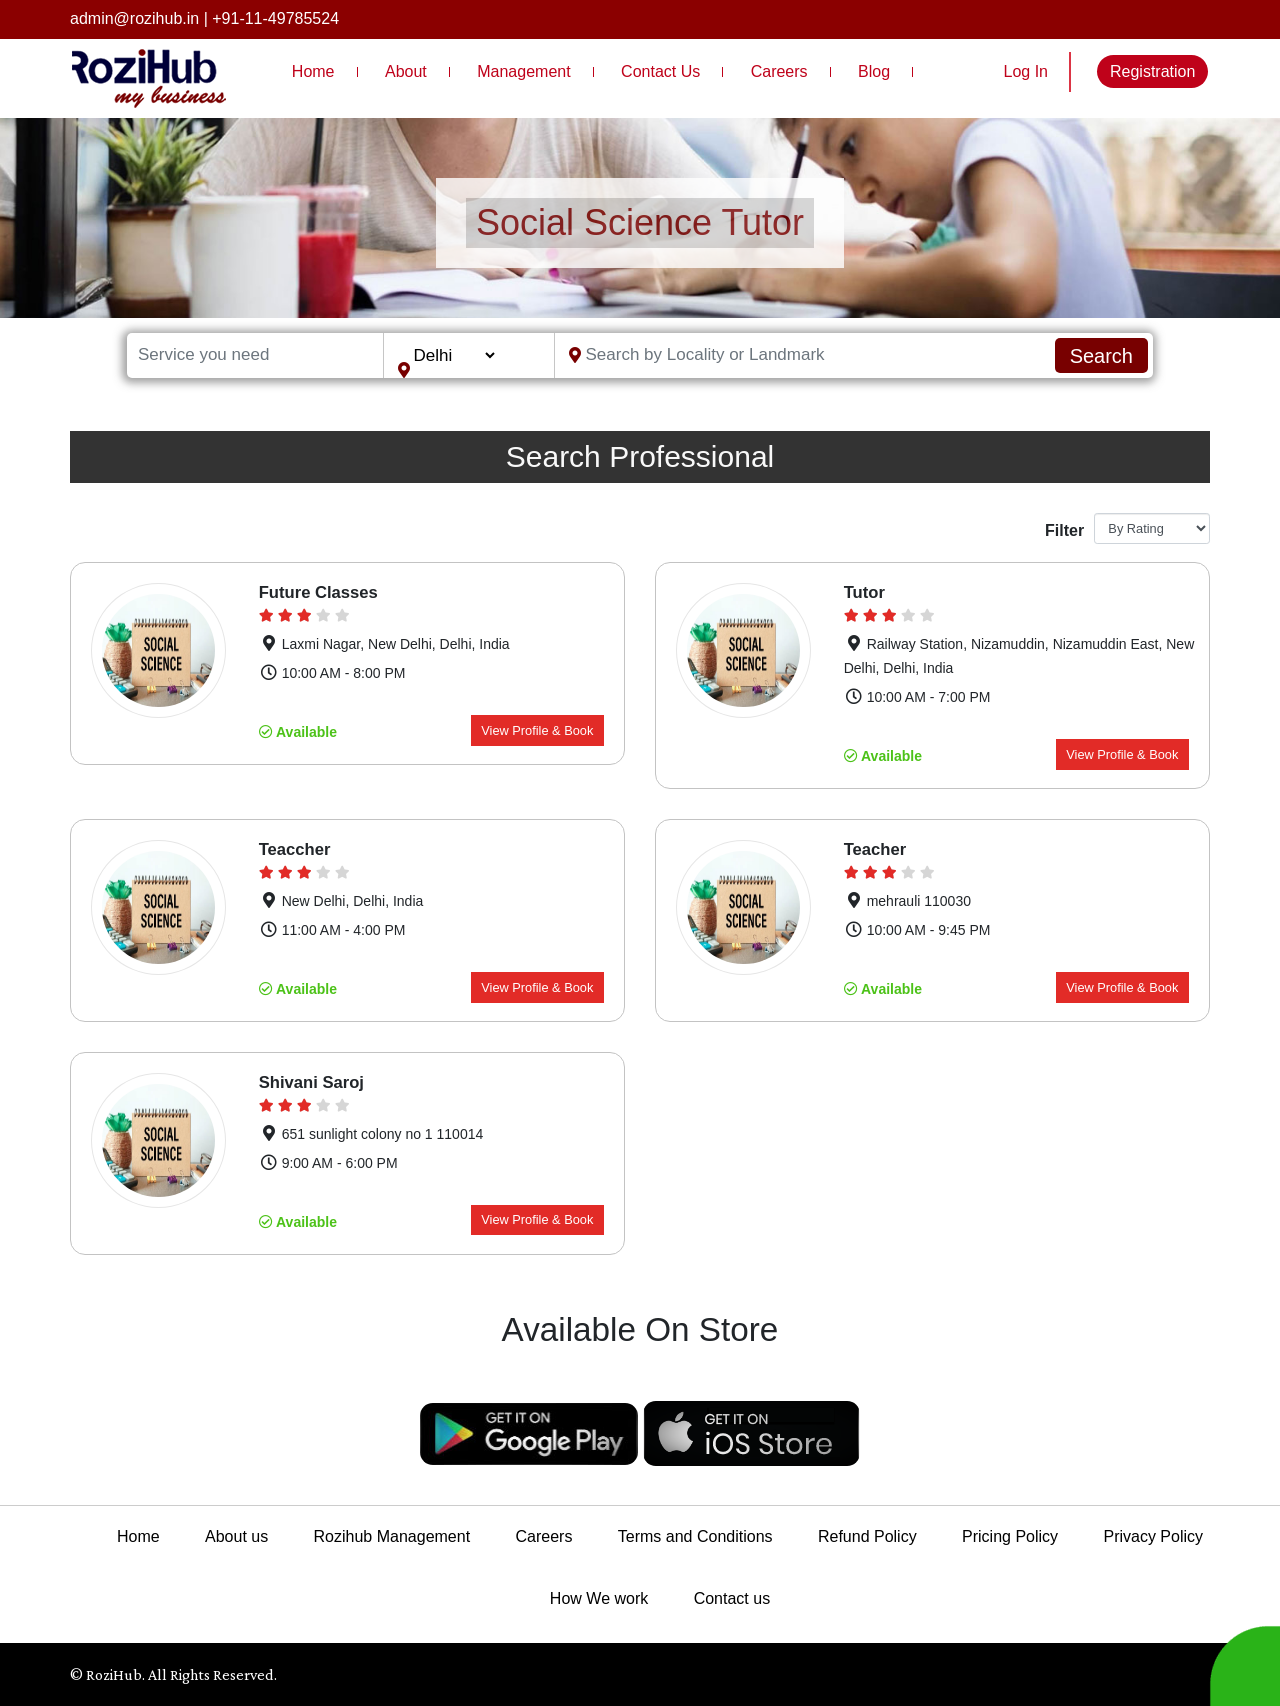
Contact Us (660, 71)
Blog (874, 71)
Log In (1026, 71)
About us (236, 1536)
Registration (1152, 71)
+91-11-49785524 (275, 18)
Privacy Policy (1153, 1536)
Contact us (732, 1598)
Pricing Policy (1010, 1536)
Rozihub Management (392, 1536)
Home (313, 71)
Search (1101, 356)
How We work (599, 1598)
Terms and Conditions (695, 1536)
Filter (1062, 530)
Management (523, 71)
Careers (779, 71)
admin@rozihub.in (134, 18)
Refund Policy (867, 1536)
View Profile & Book (537, 730)
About (406, 71)
